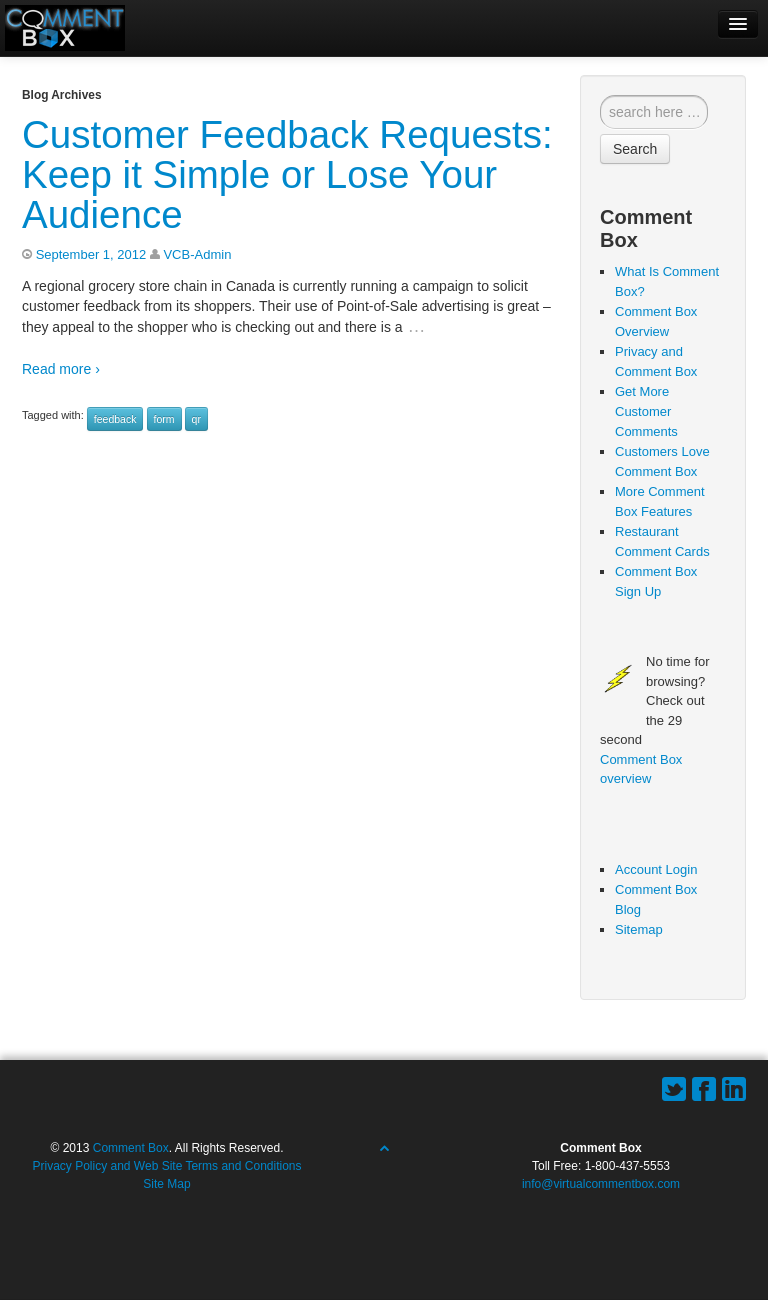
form (164, 419)
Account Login (656, 869)
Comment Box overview (641, 769)
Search (635, 149)
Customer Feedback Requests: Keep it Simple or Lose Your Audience (287, 174)
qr (196, 419)
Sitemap (639, 929)
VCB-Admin (197, 254)
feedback (115, 419)
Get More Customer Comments (646, 411)
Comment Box (131, 1148)
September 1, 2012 (91, 254)
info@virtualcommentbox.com (601, 1184)
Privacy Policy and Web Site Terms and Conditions (166, 1166)
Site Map (166, 1184)
